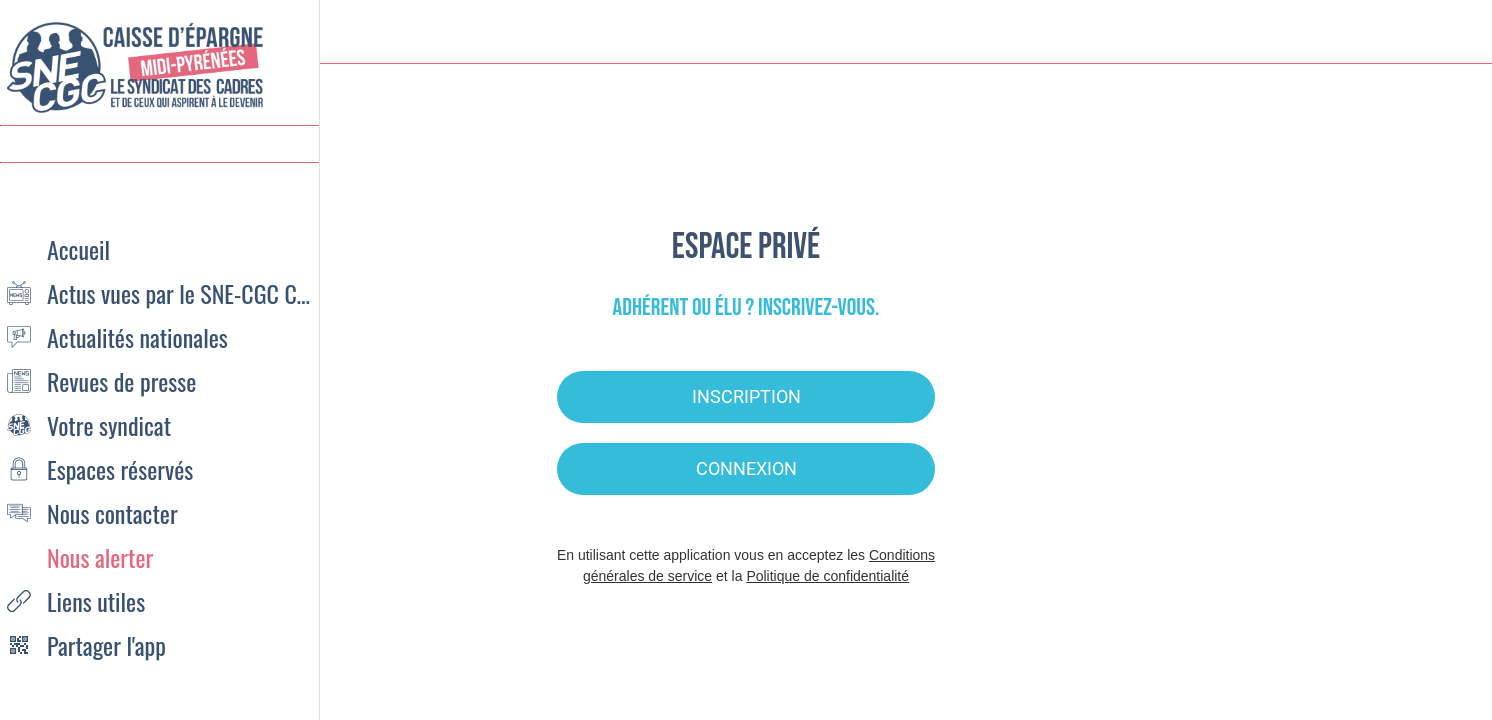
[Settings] (1452, 32)
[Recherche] (1400, 32)
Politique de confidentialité (827, 576)
